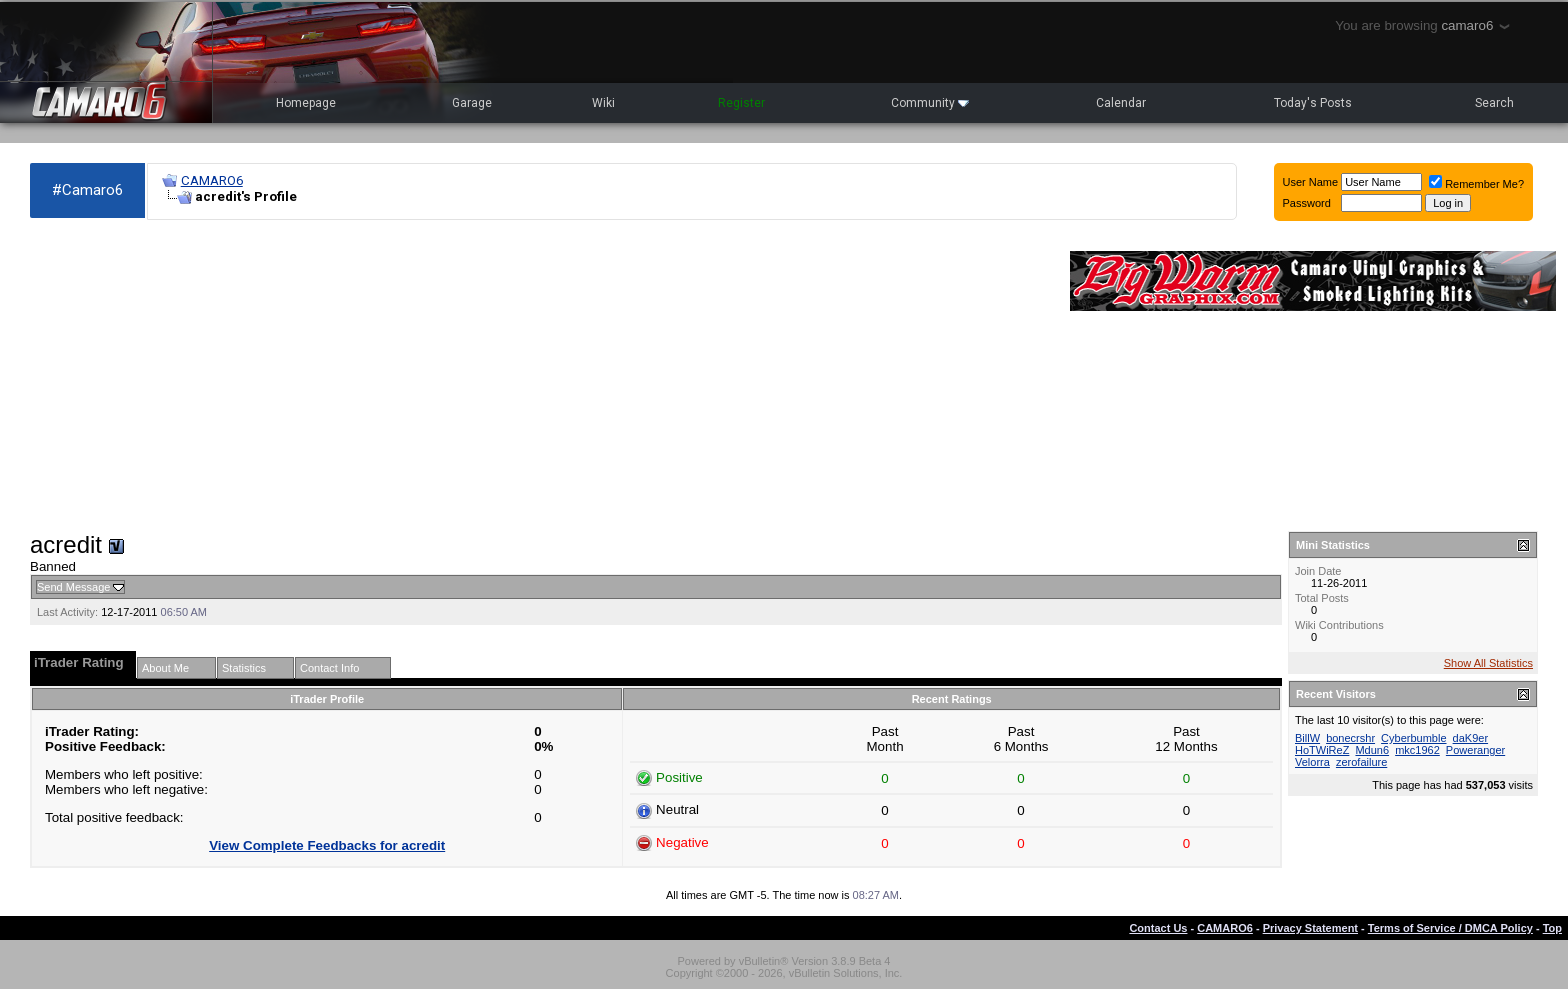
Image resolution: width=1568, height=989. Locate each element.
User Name (1311, 182)
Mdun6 (1372, 750)
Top (1552, 928)
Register (741, 103)
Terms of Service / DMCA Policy (1450, 928)
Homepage (306, 103)
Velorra (1312, 762)
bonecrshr (1350, 738)
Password (1307, 203)
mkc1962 (1417, 750)
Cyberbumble (1413, 738)
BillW (1307, 738)
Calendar (1121, 103)
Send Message (73, 587)
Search (1494, 103)
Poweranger (1475, 750)
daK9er (1470, 738)
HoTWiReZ (1322, 750)
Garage (472, 103)
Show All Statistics (1488, 663)
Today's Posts (1313, 103)
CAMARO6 (212, 180)
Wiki (603, 103)
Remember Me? (1476, 184)
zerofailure (1361, 762)
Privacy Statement (1310, 928)
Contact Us (1158, 928)
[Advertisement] (540, 376)
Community (930, 103)
